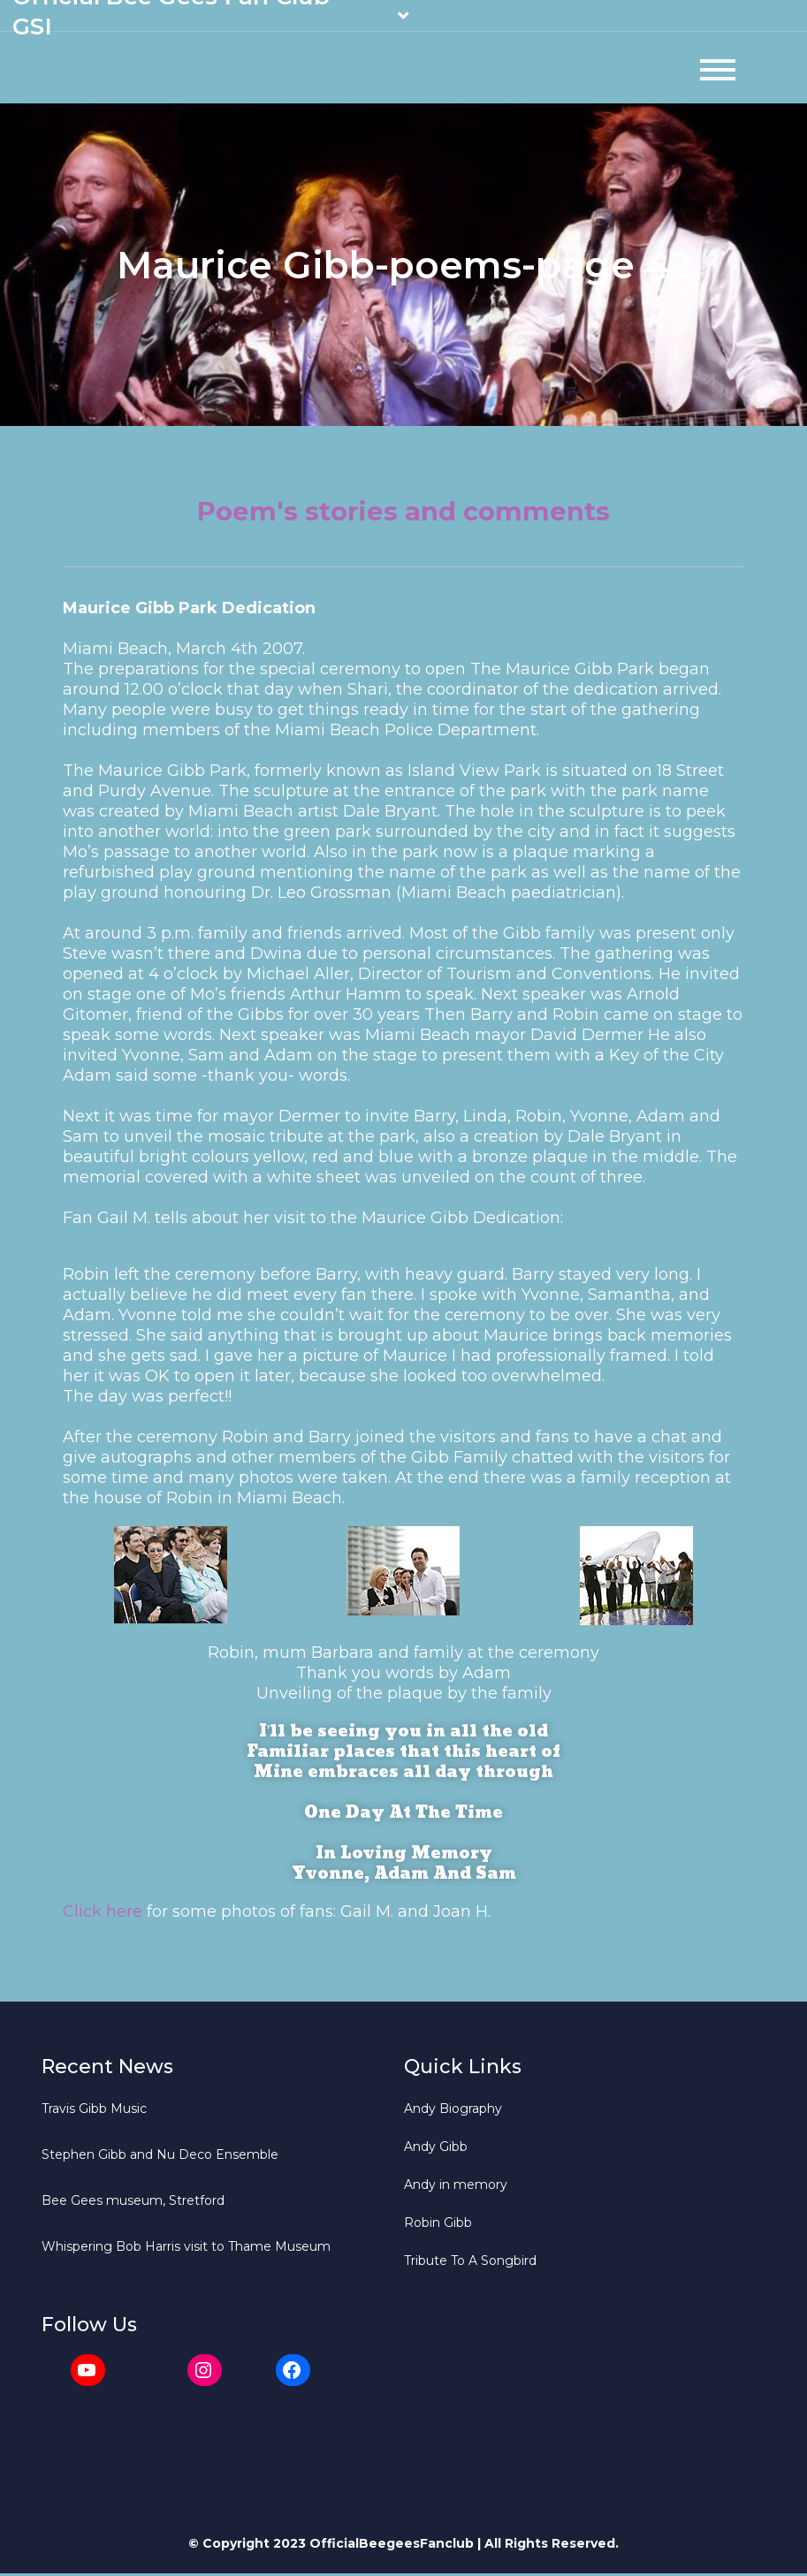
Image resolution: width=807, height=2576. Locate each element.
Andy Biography (453, 2116)
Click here (102, 1919)
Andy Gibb (436, 2154)
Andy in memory (455, 2192)
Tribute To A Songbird (470, 2268)
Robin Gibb (438, 2230)
